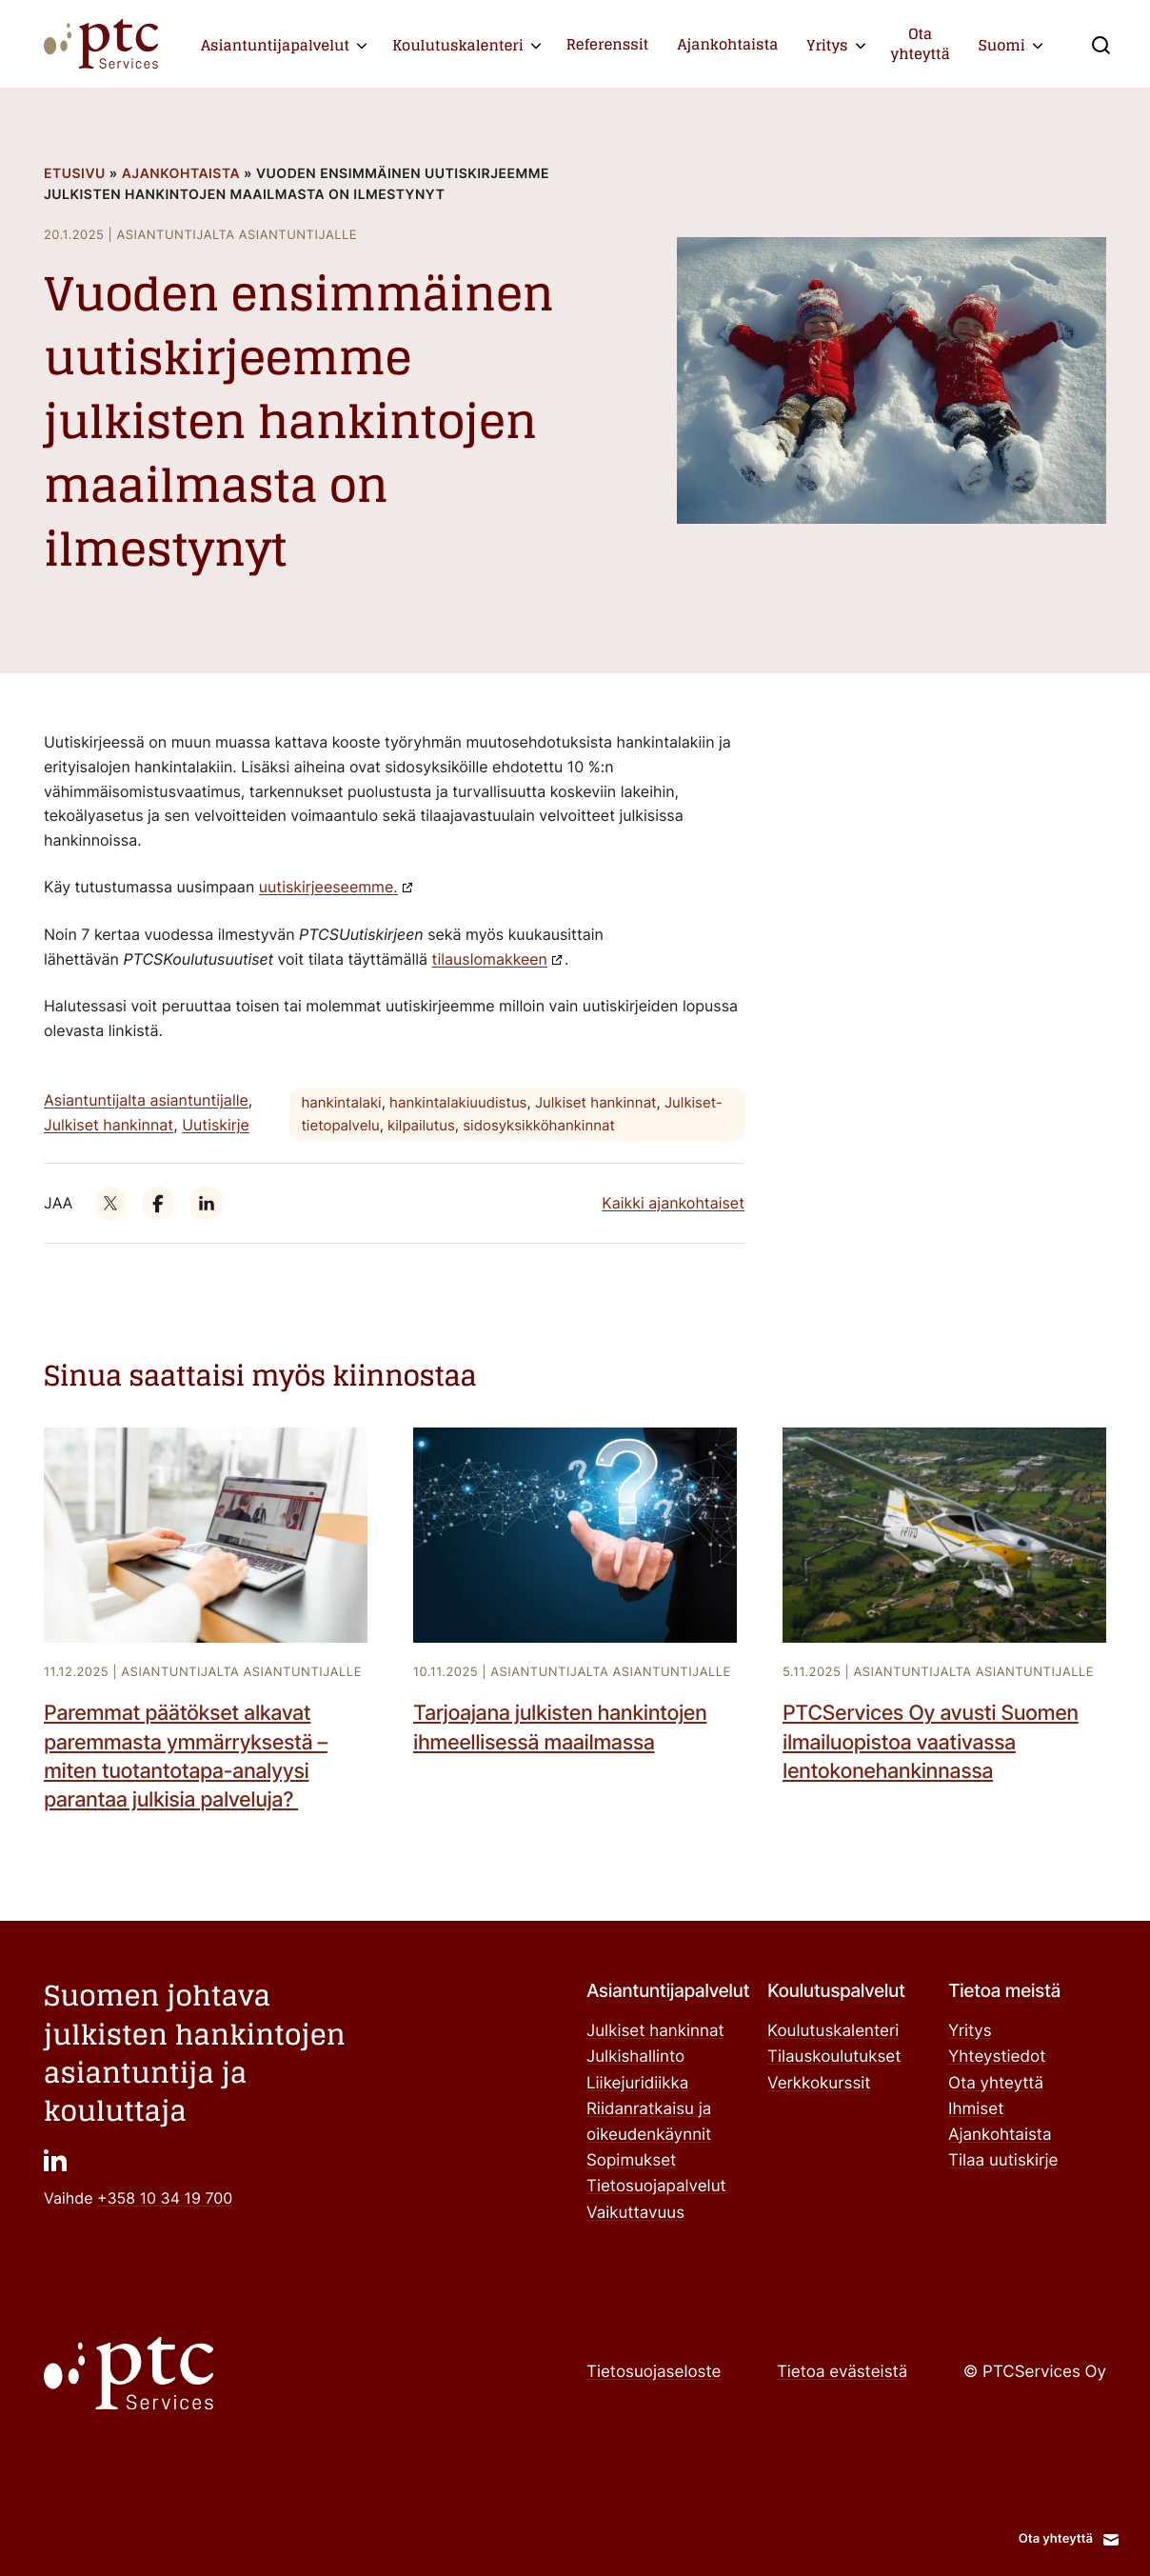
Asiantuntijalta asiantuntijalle (146, 1099)
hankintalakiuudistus (457, 1102)
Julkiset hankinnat (108, 1124)
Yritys (826, 45)
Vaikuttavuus (635, 2213)
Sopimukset (631, 2160)
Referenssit (607, 44)
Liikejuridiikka (637, 2083)
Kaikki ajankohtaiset (673, 1202)
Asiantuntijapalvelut (275, 45)
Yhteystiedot (996, 2057)
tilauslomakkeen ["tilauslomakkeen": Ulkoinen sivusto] (489, 958)
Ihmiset (975, 2109)
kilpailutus (421, 1125)
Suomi (1002, 45)
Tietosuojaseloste (653, 2372)
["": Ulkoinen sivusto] (110, 1203)
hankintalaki (341, 1102)
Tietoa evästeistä (842, 2372)
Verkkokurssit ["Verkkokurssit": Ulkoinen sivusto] (819, 2083)
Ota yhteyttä (920, 43)
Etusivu (75, 174)
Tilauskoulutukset (834, 2057)
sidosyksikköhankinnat (539, 1125)
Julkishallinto (635, 2057)
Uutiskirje (215, 1124)
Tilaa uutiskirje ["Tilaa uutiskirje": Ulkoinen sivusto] (1003, 2160)
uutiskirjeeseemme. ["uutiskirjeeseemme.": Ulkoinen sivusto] (328, 886)
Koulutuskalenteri (458, 45)
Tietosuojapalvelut (656, 2186)
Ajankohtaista (727, 44)
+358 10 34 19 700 (164, 2197)
